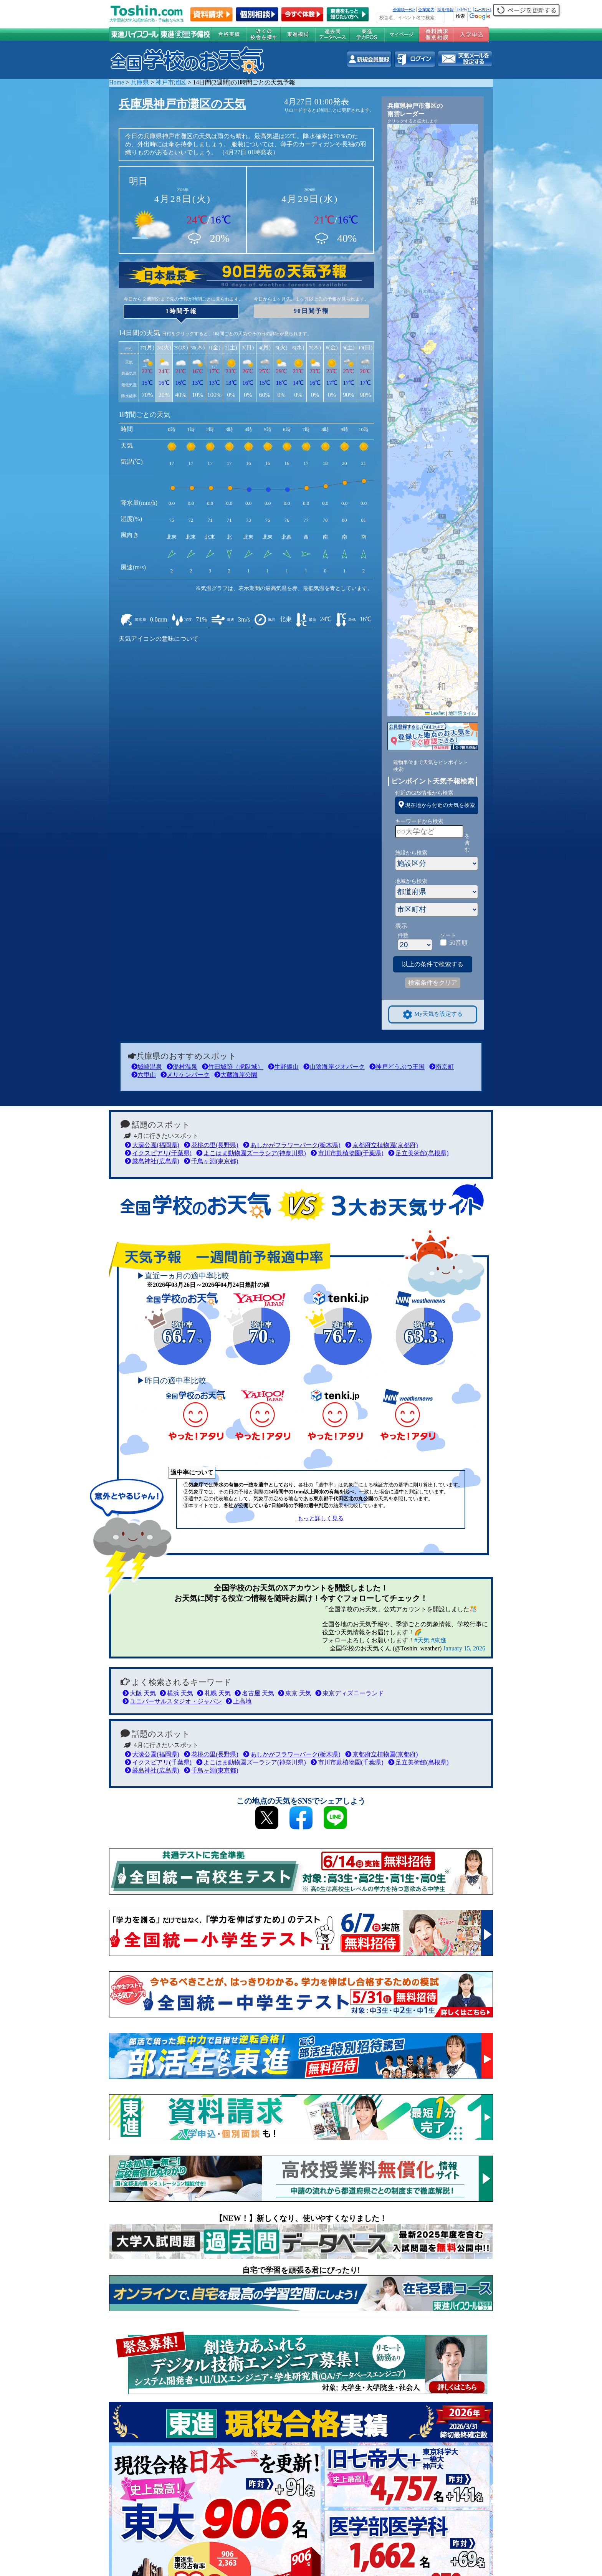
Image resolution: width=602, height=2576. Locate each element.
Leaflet (435, 713)
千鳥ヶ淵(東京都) (211, 1161)
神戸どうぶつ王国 (397, 1066)
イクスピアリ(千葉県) (158, 1153)
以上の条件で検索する (432, 964)
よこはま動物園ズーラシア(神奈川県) (251, 1153)
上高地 (238, 1701)
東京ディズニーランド (349, 1693)
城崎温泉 (146, 1066)
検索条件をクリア (432, 982)
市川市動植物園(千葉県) (347, 1153)
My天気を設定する (433, 1014)
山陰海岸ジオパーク (334, 1066)
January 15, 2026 (464, 1648)
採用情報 (445, 9)
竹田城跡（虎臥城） (232, 1066)
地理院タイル (462, 713)
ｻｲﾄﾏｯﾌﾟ (463, 9)
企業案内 (426, 9)
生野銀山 (283, 1066)
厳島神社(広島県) (152, 1161)
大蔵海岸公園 (235, 1074)
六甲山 (143, 1074)
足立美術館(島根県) (418, 1153)
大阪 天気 (139, 1693)
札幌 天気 (213, 1693)
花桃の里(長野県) (211, 1145)
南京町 (441, 1066)
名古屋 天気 (254, 1693)
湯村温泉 (182, 1066)
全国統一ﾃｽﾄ (404, 9)
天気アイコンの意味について (158, 638)
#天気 (422, 1640)
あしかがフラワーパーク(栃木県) (292, 1145)
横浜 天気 (176, 1693)
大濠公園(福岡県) (152, 1145)
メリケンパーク (185, 1074)
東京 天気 (294, 1693)
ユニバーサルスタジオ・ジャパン (172, 1701)
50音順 (458, 942)
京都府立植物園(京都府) (381, 1145)
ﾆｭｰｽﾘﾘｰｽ (483, 9)
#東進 (439, 1640)
